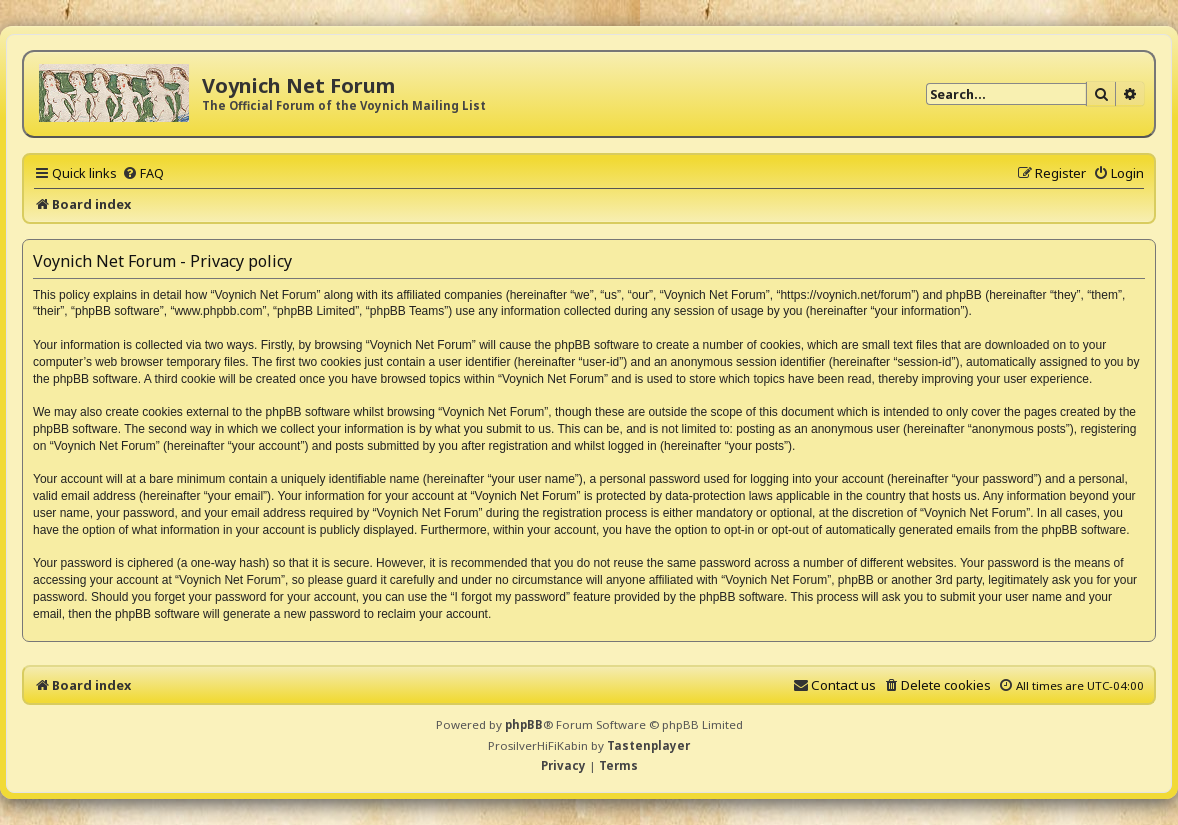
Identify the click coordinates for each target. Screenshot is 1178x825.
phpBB (524, 724)
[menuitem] (143, 173)
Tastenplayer (648, 745)
